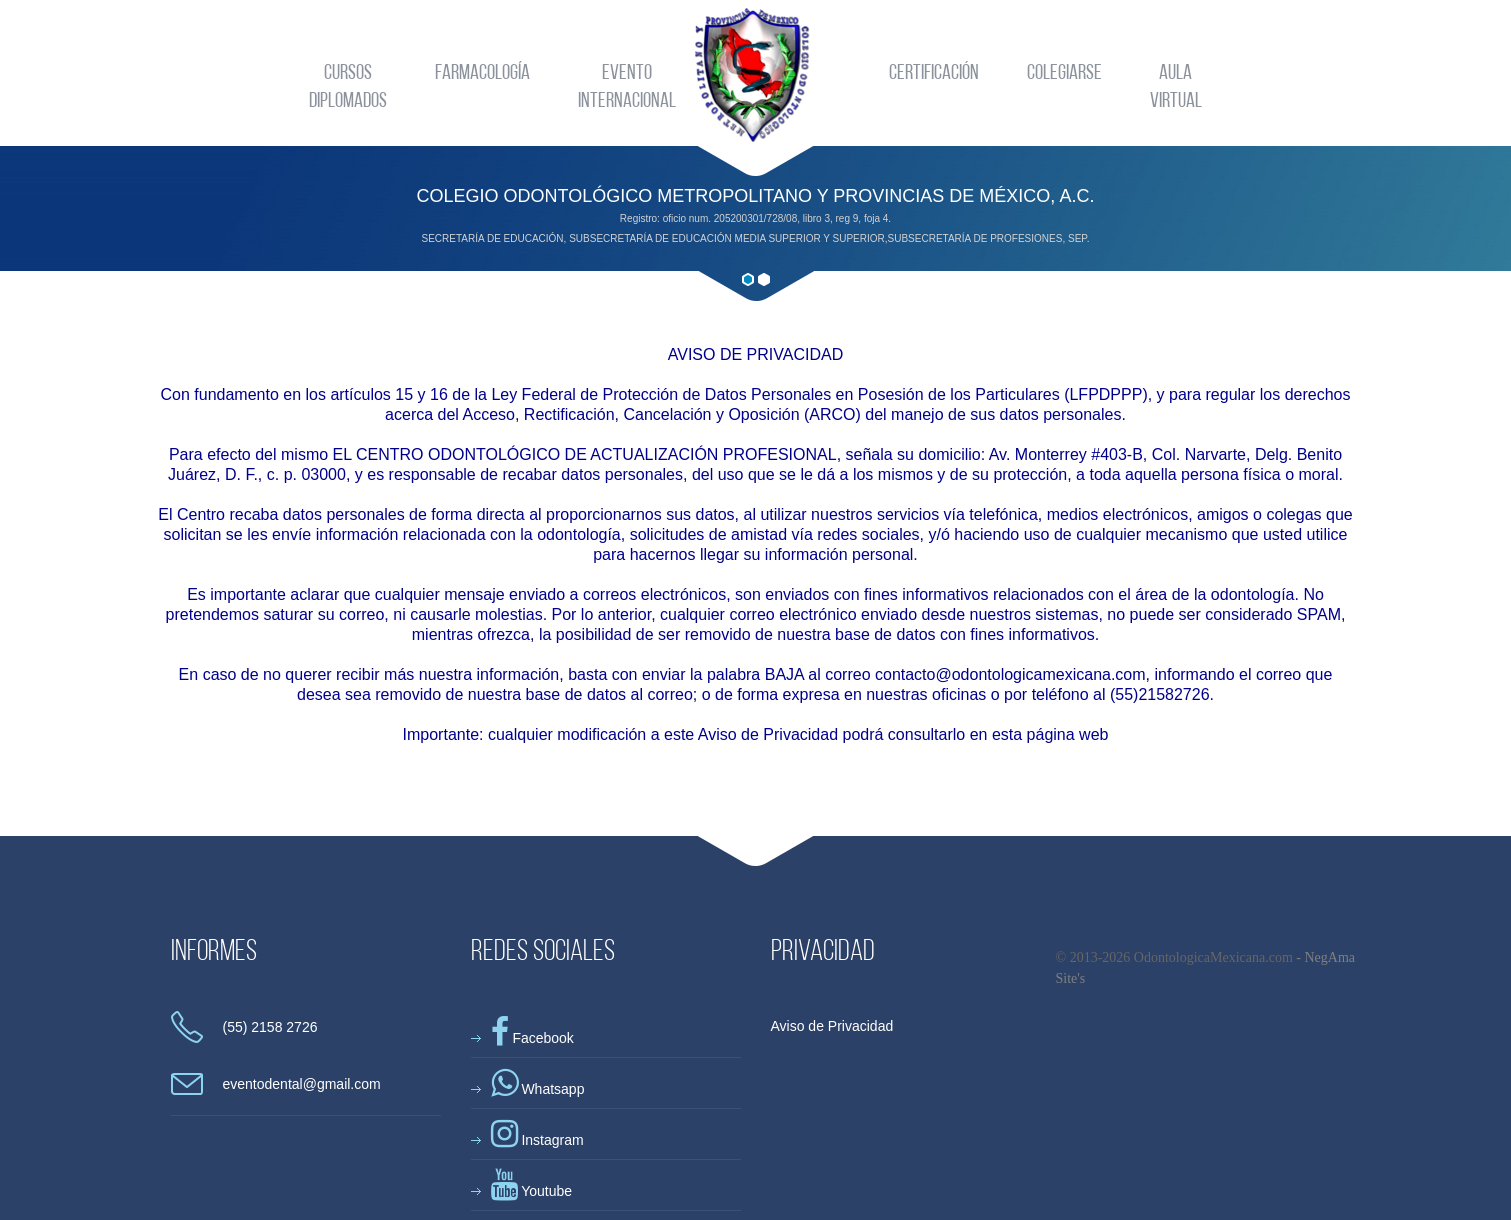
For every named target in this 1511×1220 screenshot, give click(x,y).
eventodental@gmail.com (302, 1084)
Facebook (532, 1038)
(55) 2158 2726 (270, 1027)
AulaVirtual (1176, 87)
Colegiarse (1064, 73)
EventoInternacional (627, 87)
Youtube (532, 1191)
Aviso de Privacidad (832, 1026)
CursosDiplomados (348, 87)
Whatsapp (538, 1089)
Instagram (537, 1140)
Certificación (934, 73)
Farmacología (482, 73)
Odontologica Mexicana (755, 75)
